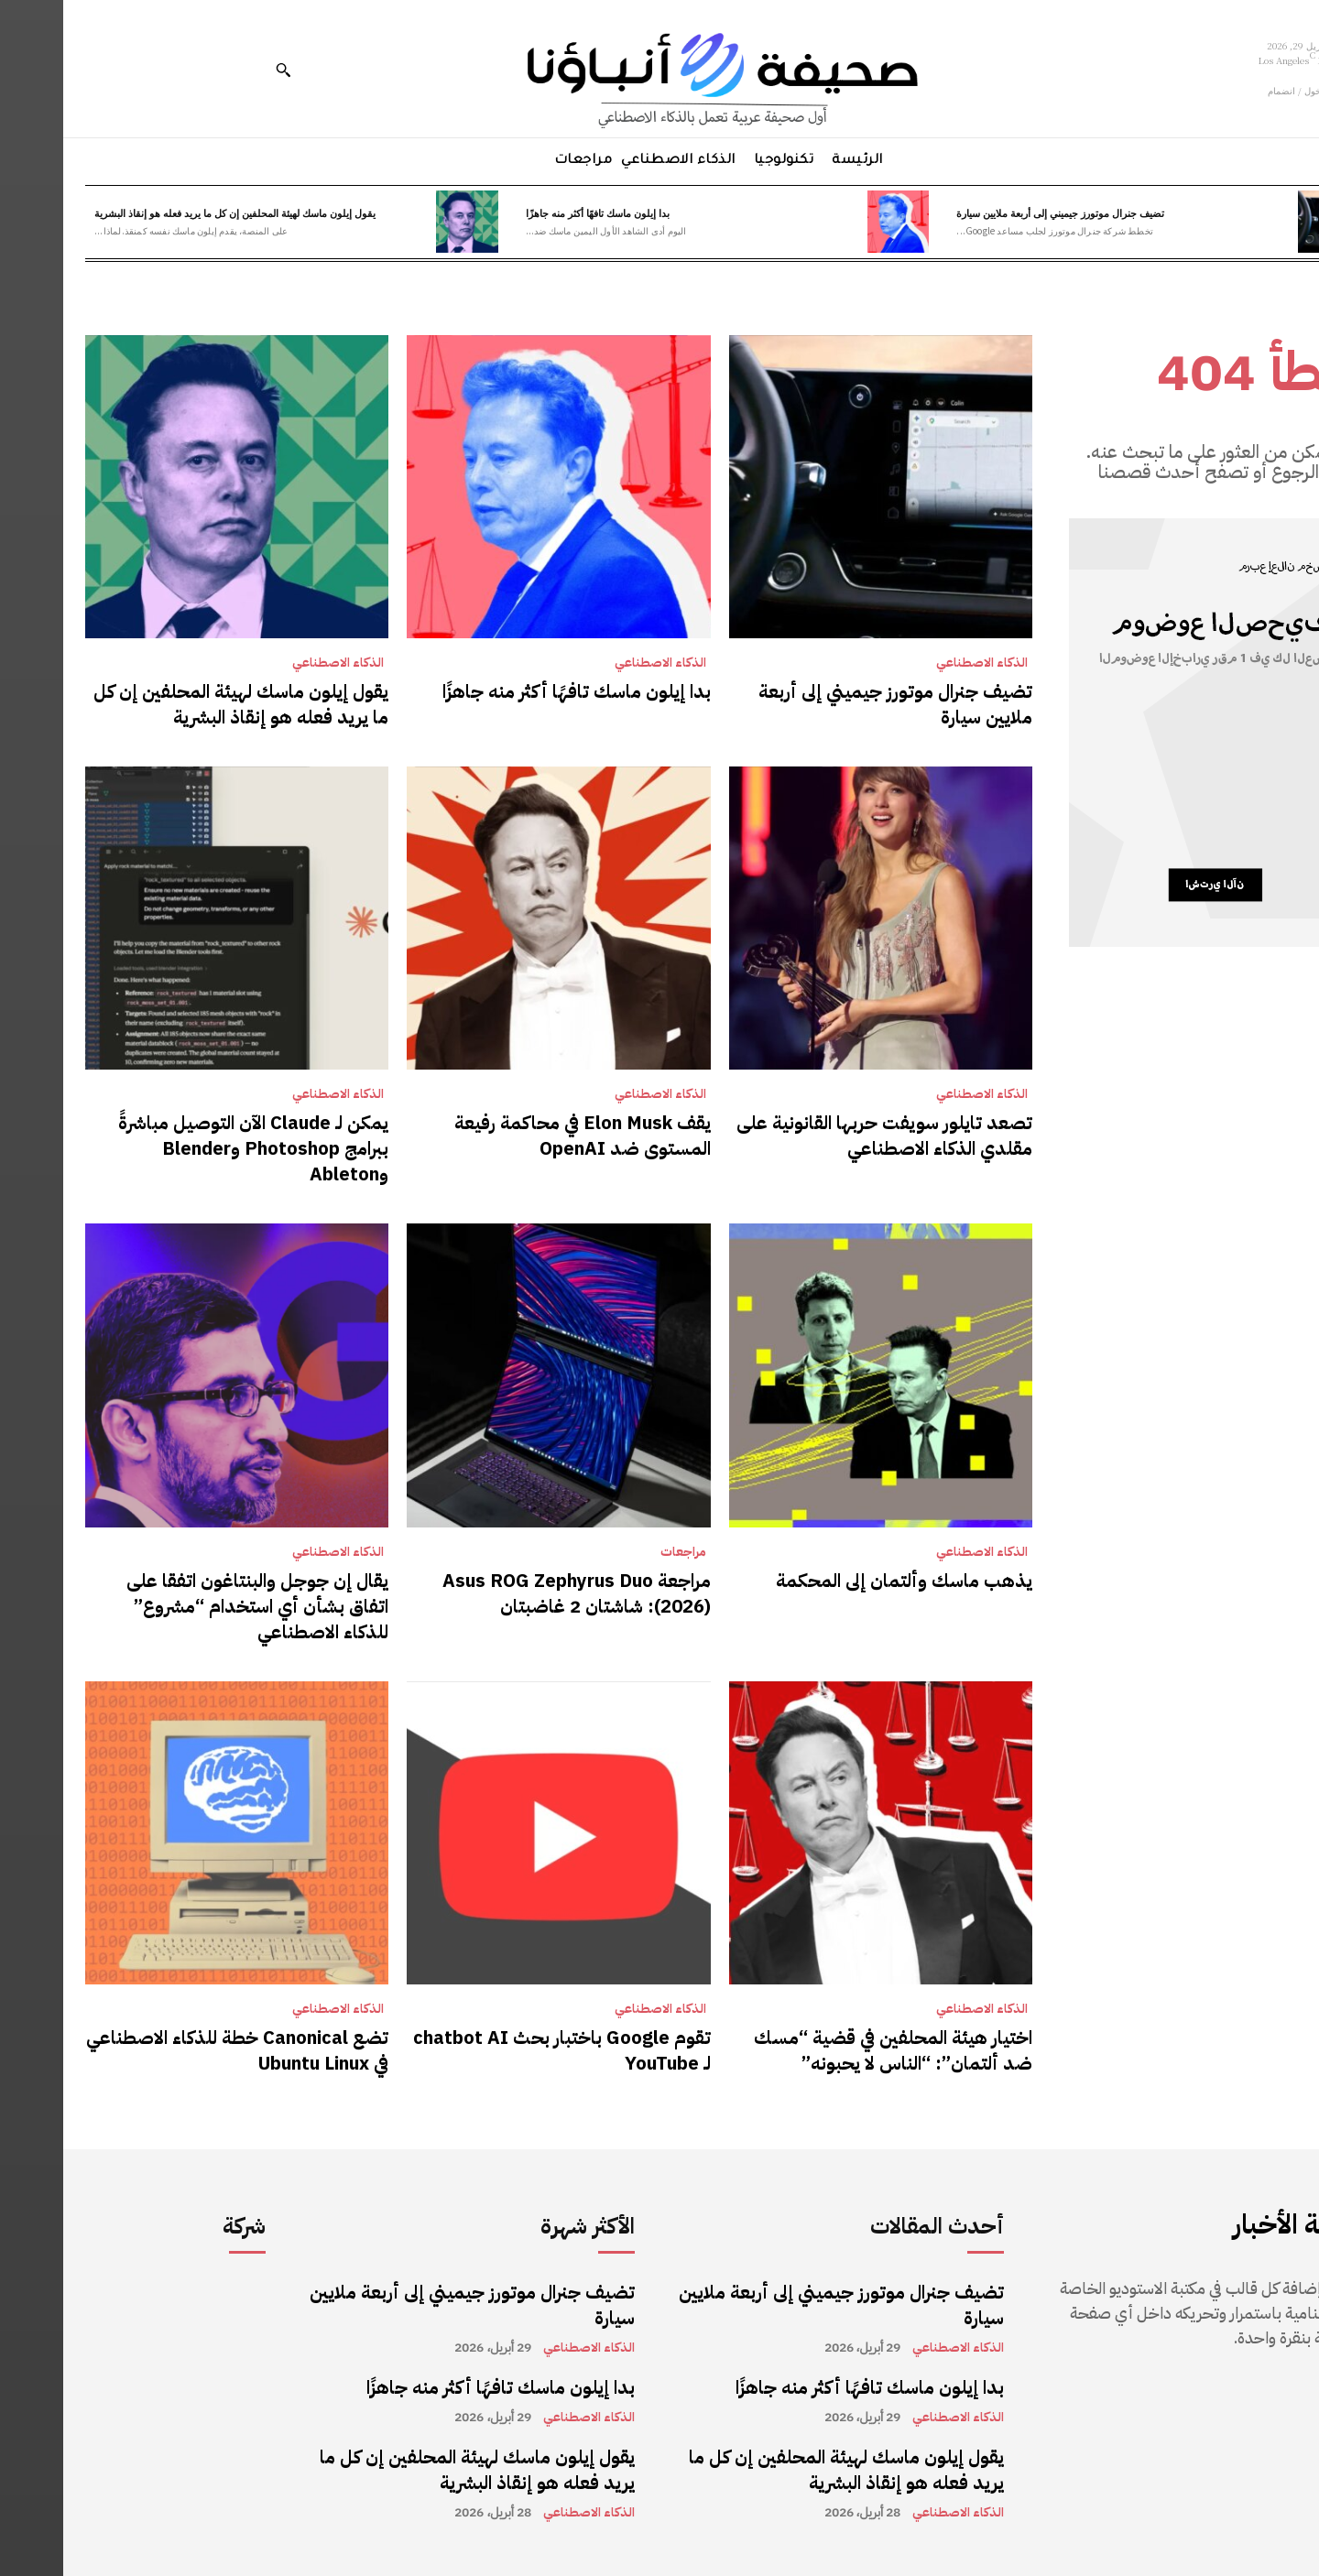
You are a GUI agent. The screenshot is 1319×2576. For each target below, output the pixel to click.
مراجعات (620, 1552)
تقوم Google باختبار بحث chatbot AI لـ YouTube (499, 2050)
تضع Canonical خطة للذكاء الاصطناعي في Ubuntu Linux (174, 2050)
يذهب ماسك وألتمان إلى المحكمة (841, 1580)
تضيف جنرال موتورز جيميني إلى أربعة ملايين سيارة (997, 212)
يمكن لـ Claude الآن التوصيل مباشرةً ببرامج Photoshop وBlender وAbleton (190, 1148)
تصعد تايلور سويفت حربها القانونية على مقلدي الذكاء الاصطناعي (821, 1135)
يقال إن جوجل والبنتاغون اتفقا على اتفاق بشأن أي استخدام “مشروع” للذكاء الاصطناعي (194, 1606)
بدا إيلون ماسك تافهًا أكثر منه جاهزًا (534, 212)
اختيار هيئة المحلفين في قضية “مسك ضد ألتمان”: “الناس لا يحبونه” (830, 2050)
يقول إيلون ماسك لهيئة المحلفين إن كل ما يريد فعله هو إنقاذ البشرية (171, 212)
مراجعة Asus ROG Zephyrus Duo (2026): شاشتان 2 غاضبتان (513, 1593)
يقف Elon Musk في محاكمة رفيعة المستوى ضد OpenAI (519, 1135)
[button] (219, 69)
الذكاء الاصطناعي (919, 663)
